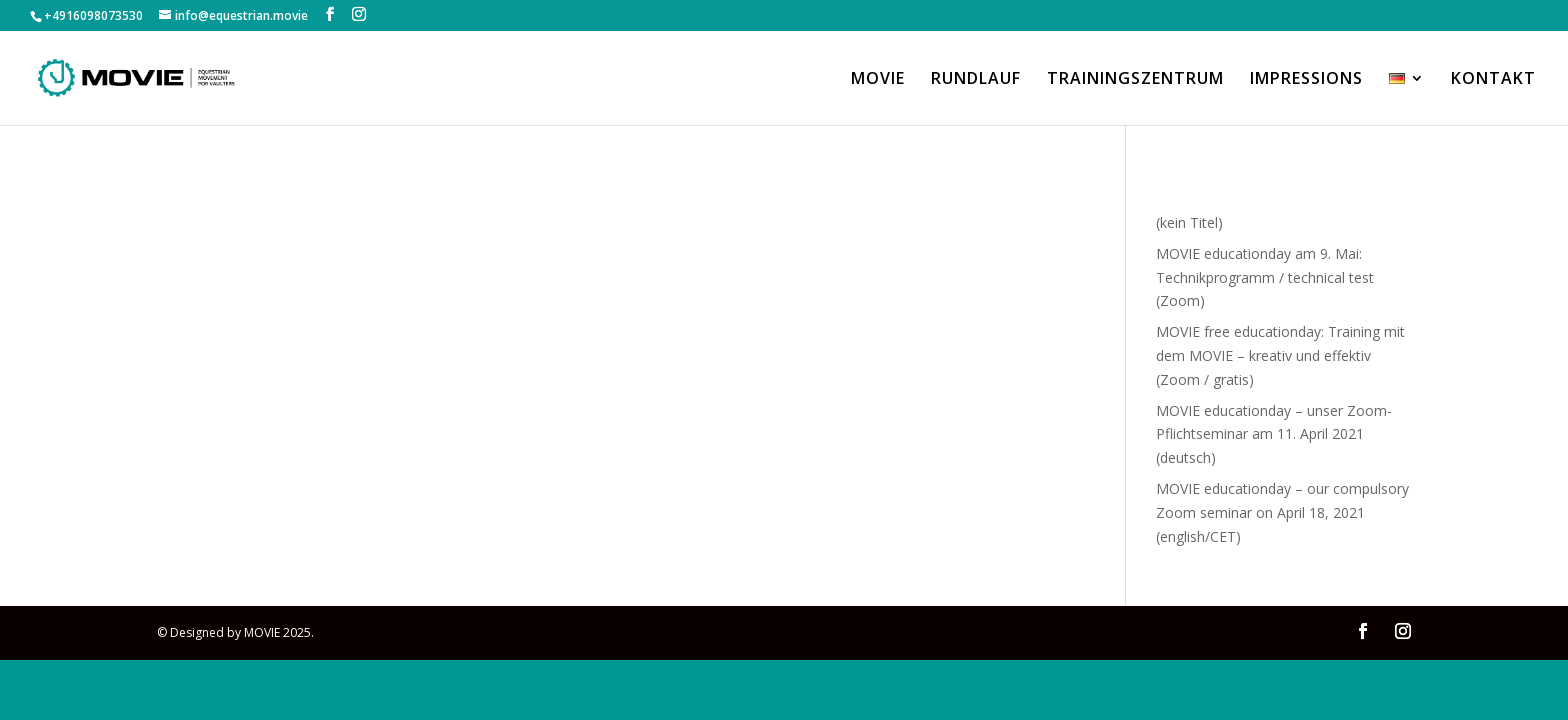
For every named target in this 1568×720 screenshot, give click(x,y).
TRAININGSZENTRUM (1135, 80)
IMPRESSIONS (1306, 80)
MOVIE (878, 80)
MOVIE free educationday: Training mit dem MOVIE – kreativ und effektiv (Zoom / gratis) (1280, 355)
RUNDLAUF (976, 80)
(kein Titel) (1189, 222)
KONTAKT (1493, 80)
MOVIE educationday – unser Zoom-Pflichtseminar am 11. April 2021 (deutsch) (1274, 434)
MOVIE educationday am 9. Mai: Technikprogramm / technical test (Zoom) (1265, 277)
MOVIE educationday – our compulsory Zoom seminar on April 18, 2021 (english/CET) (1282, 512)
